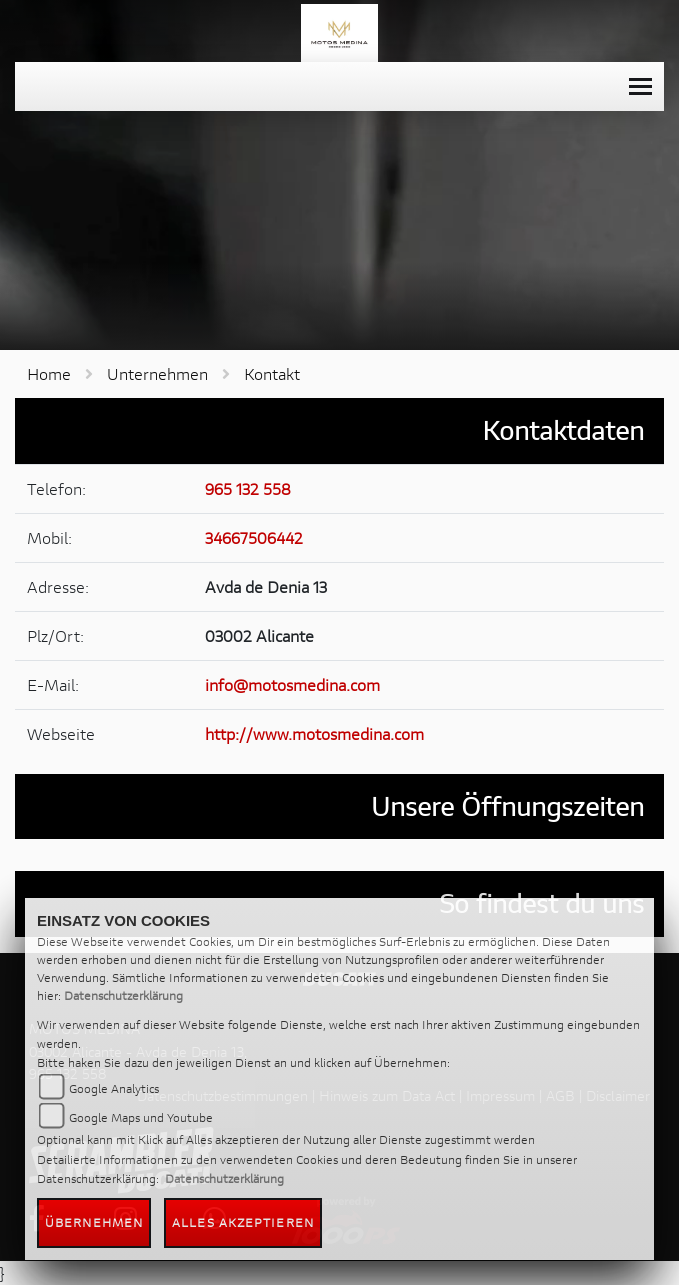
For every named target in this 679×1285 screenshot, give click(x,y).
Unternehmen (157, 373)
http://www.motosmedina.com (314, 733)
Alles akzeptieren (243, 1222)
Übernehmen (94, 1222)
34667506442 (254, 537)
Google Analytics (114, 1088)
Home (49, 373)
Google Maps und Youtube (141, 1117)
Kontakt (272, 373)
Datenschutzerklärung (123, 995)
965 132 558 (248, 488)
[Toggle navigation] (640, 86)
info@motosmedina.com (292, 684)
